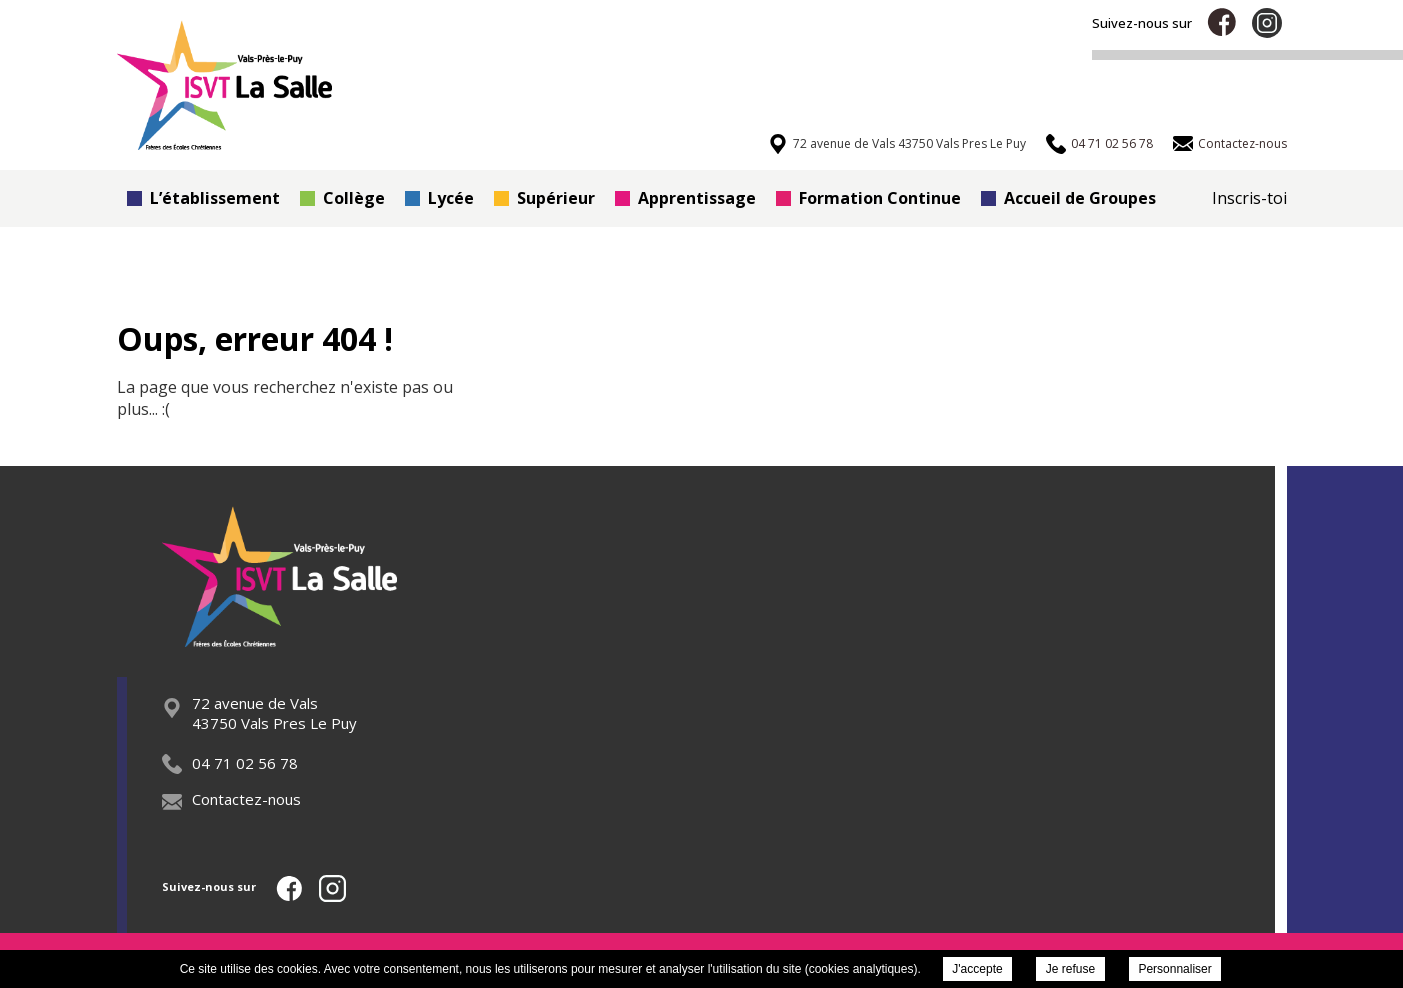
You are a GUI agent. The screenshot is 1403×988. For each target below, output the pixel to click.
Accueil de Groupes (1068, 198)
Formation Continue (868, 198)
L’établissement (203, 198)
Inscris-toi (1249, 198)
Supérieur (544, 198)
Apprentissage (685, 198)
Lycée (439, 198)
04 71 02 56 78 (230, 763)
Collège (342, 198)
